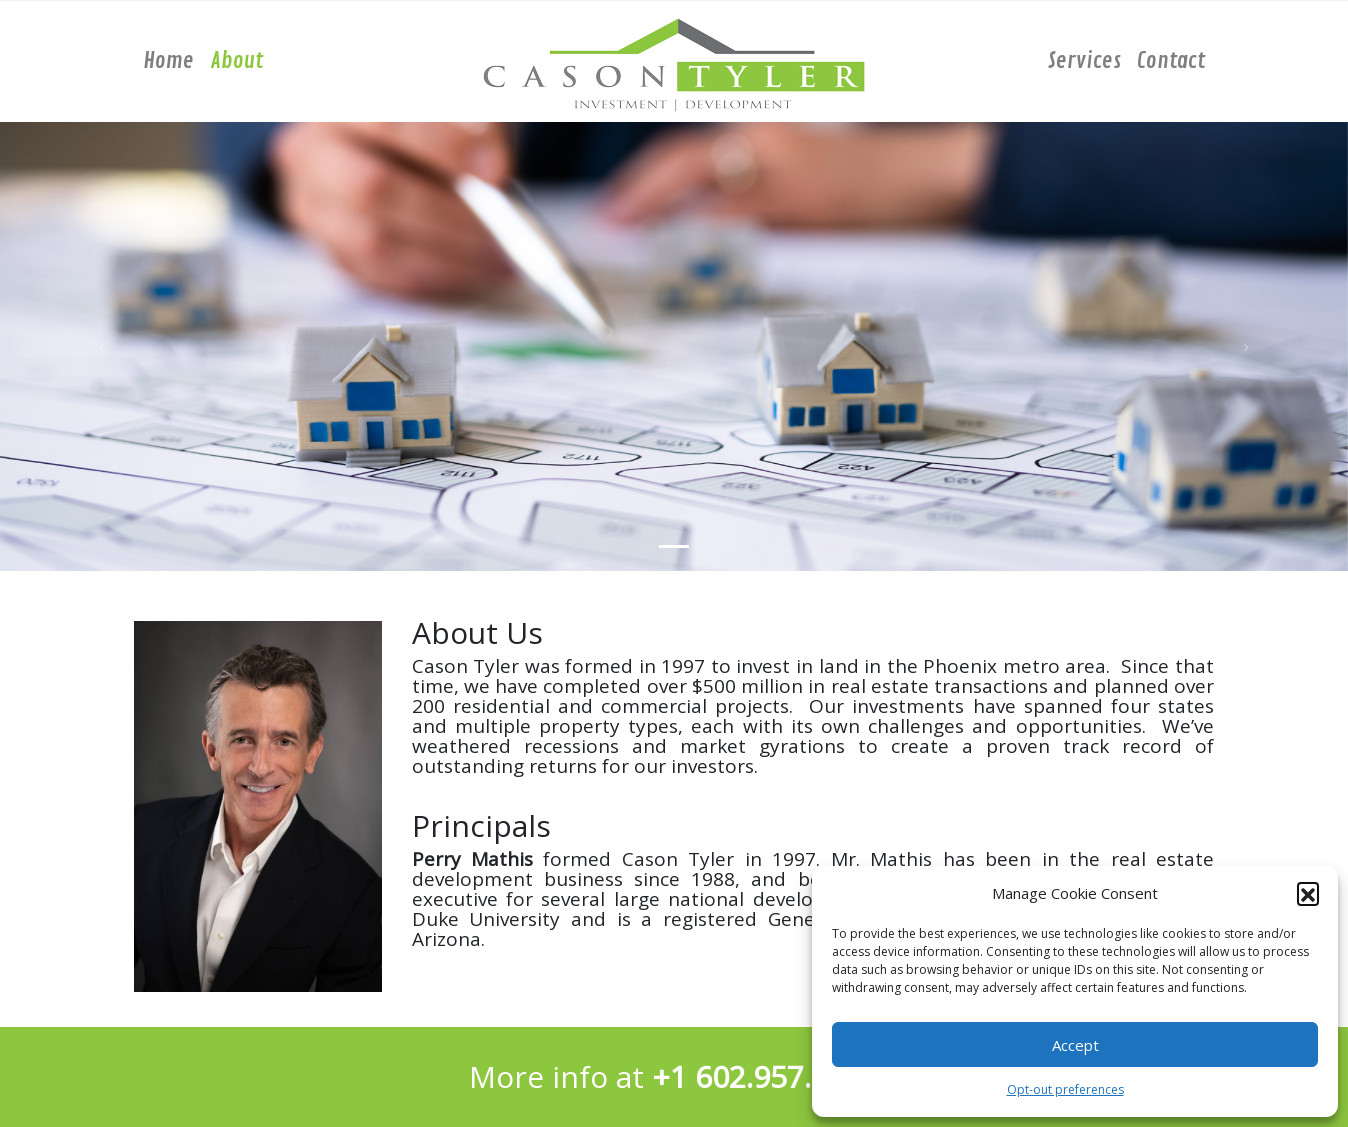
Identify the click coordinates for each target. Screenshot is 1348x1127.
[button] (1308, 893)
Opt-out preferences (1065, 1089)
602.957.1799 (787, 1076)
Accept (1075, 1045)
